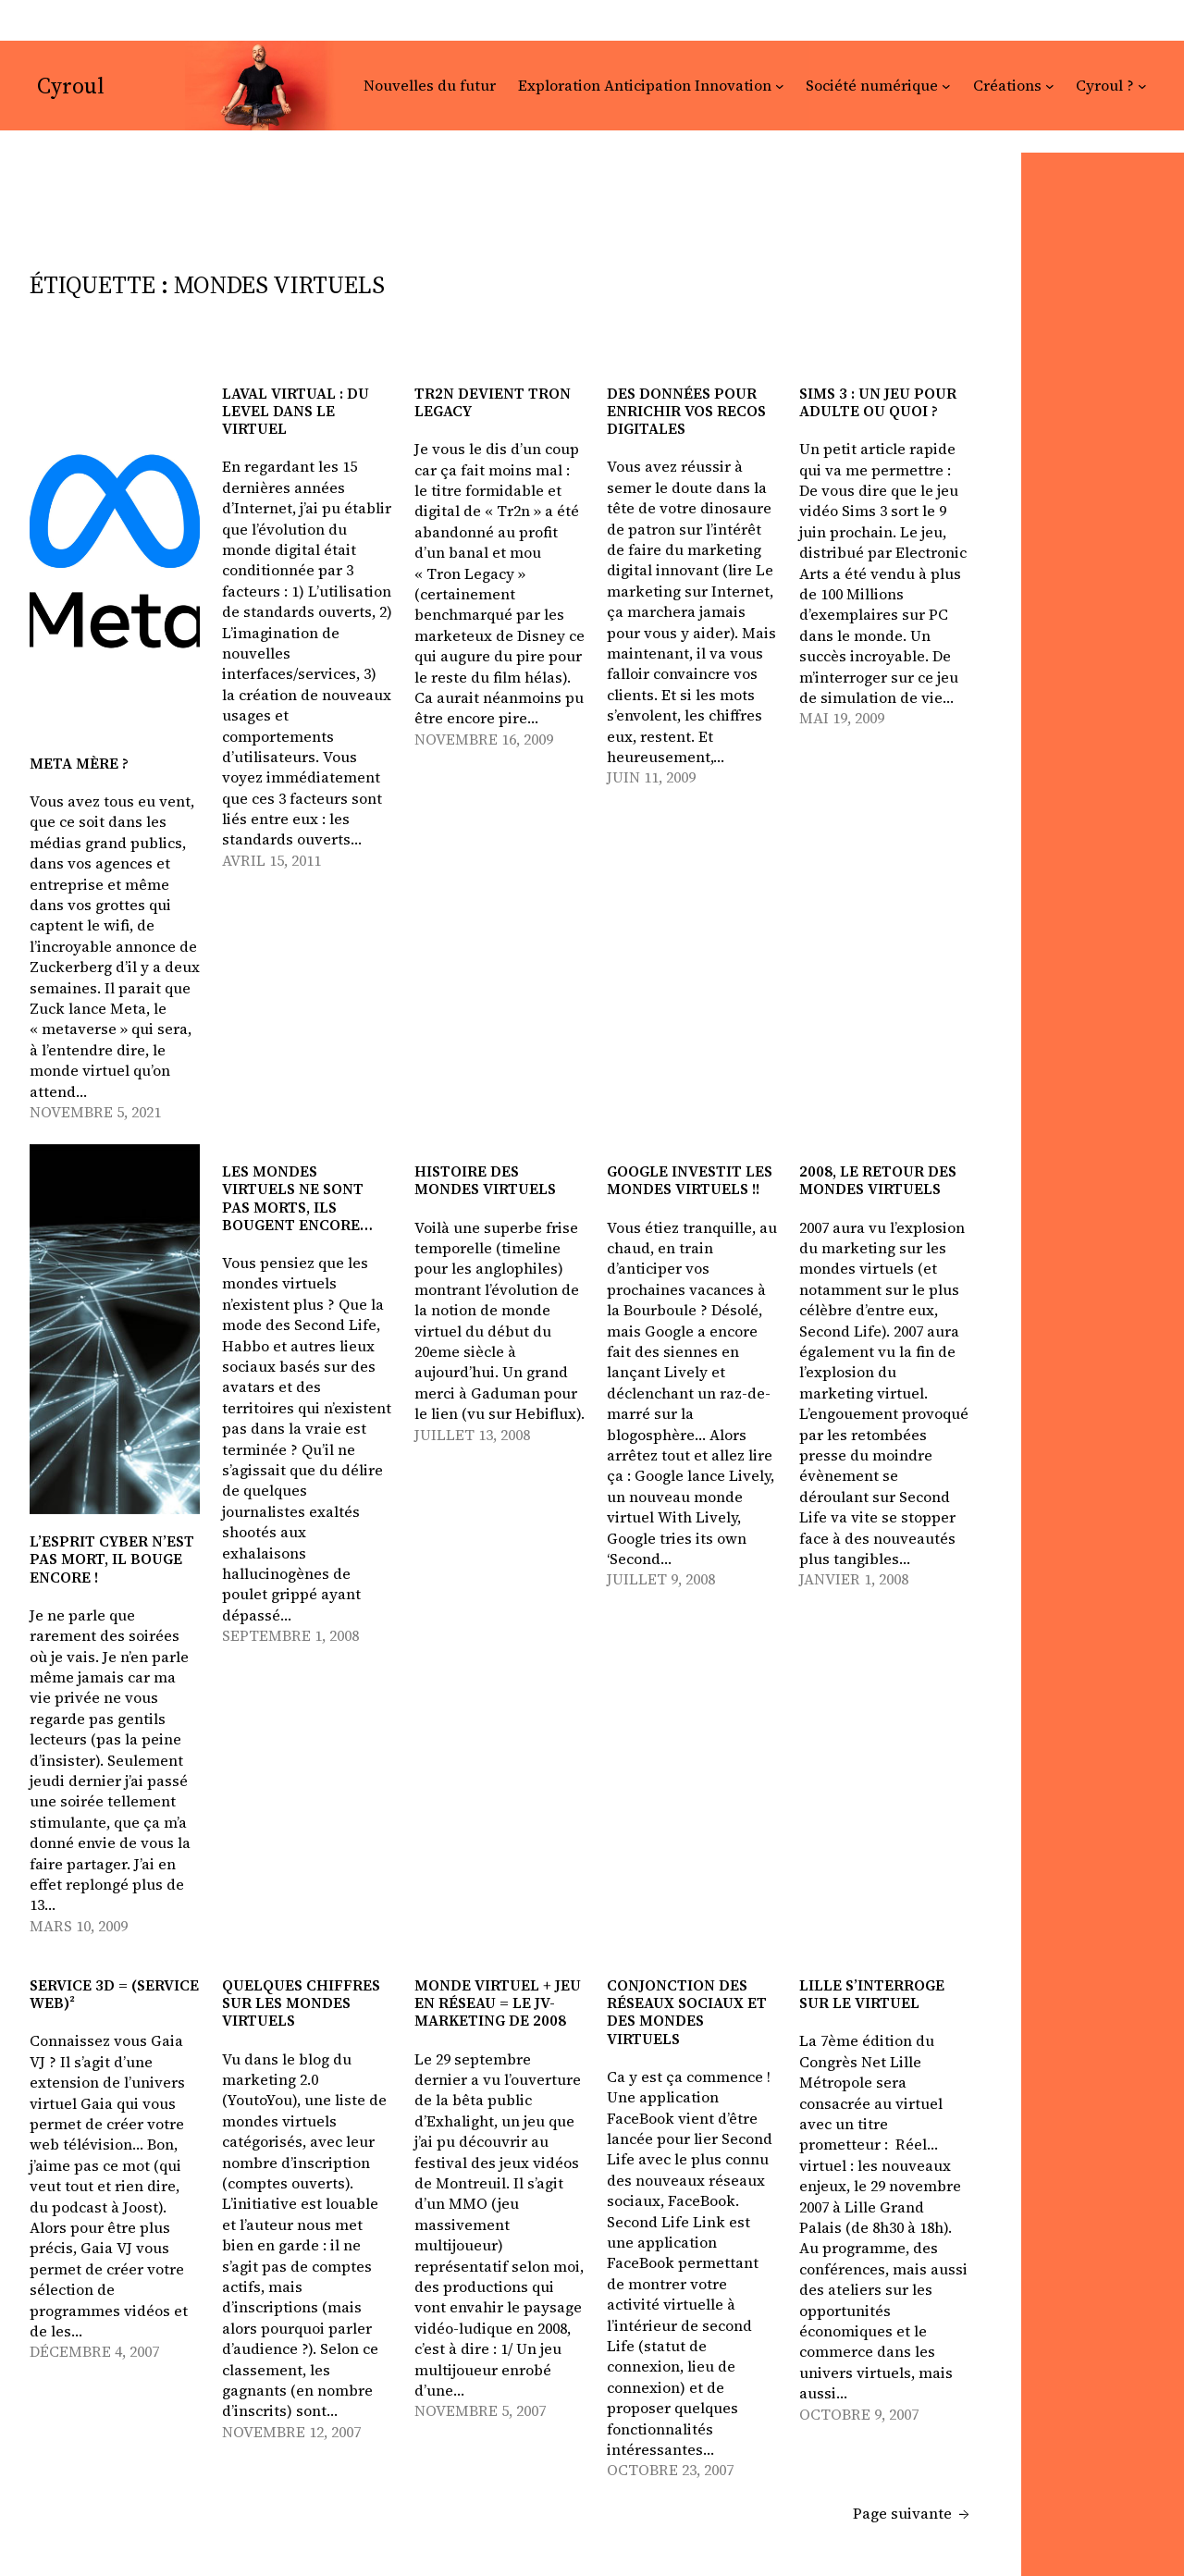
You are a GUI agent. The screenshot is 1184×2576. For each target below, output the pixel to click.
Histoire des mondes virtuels (485, 1180)
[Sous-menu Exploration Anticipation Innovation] (779, 86)
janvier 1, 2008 (853, 1579)
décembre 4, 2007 (94, 2351)
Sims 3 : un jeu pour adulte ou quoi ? (877, 402)
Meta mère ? (79, 763)
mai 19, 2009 (841, 718)
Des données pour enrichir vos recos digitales (686, 411)
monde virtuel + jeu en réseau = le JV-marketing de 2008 (497, 2003)
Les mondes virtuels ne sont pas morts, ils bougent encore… (297, 1198)
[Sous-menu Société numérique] (946, 86)
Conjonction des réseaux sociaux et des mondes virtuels (687, 2012)
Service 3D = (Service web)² (114, 1994)
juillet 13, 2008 (472, 1434)
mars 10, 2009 (79, 1926)
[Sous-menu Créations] (1049, 86)
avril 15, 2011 (271, 860)
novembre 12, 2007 (291, 2432)
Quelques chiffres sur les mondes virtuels (301, 2003)
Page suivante (911, 2513)
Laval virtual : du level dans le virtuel (295, 411)
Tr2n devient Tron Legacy (492, 402)
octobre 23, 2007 (670, 2469)
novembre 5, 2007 (480, 2410)
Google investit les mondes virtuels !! (689, 1180)
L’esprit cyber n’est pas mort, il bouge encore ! (112, 1559)
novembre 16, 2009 (483, 739)
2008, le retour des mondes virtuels (877, 1180)
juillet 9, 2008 (661, 1579)
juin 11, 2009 (651, 777)
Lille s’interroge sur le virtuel (871, 1994)
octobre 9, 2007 (859, 2414)
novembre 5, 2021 (95, 1112)
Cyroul (71, 85)
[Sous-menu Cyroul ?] (1142, 86)
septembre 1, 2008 (290, 1635)
